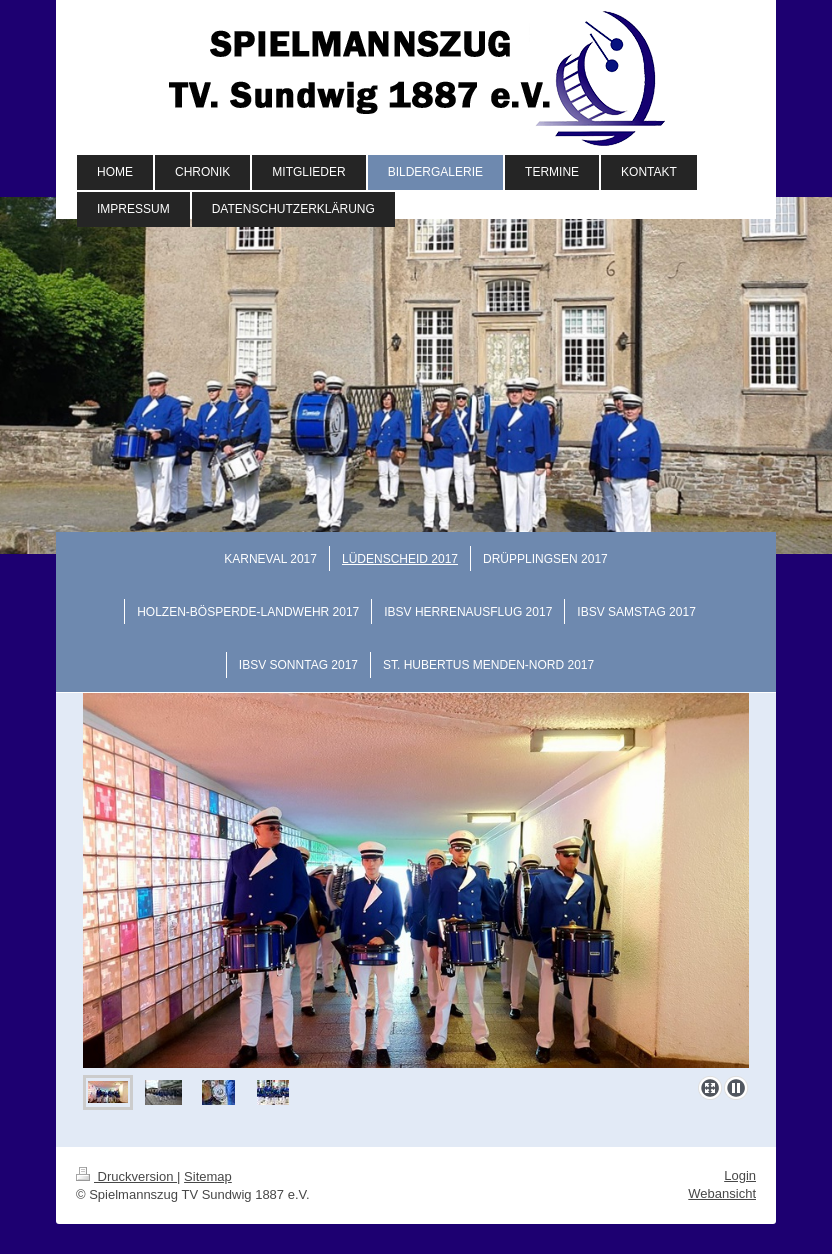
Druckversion (126, 1176)
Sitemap (208, 1176)
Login (740, 1175)
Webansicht (722, 1193)
